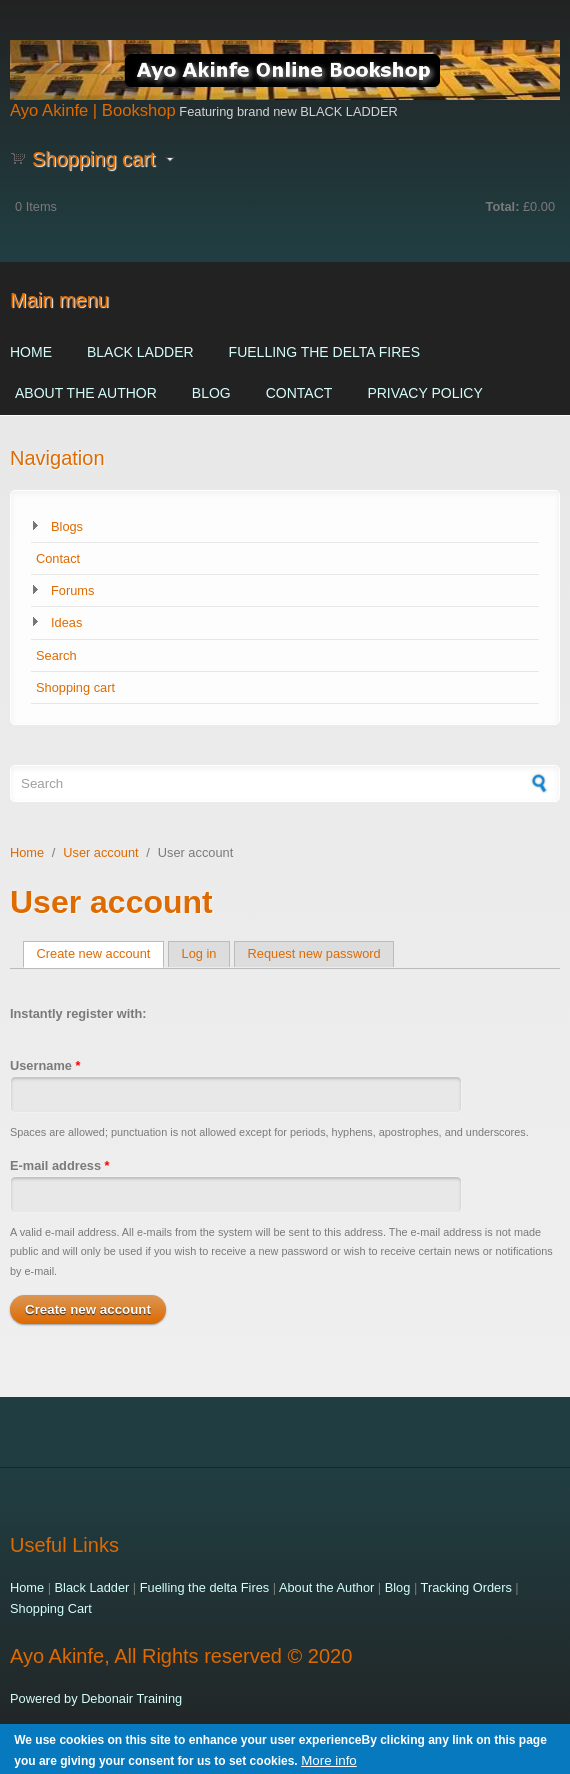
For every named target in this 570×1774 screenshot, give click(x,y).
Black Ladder (140, 352)
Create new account (101, 953)
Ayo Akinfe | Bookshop (93, 110)
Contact (299, 393)
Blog (211, 393)
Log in (199, 953)
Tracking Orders (466, 1587)
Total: (503, 206)
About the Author (86, 393)
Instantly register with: (78, 1013)
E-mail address (60, 1165)
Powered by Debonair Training (96, 1698)
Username (45, 1065)
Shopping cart (75, 687)
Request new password (314, 953)
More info (329, 1766)
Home (31, 352)
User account (100, 852)
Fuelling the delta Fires (324, 352)
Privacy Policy (424, 393)
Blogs (67, 526)
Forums (72, 590)
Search (56, 655)
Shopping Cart (51, 1608)
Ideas (66, 622)
